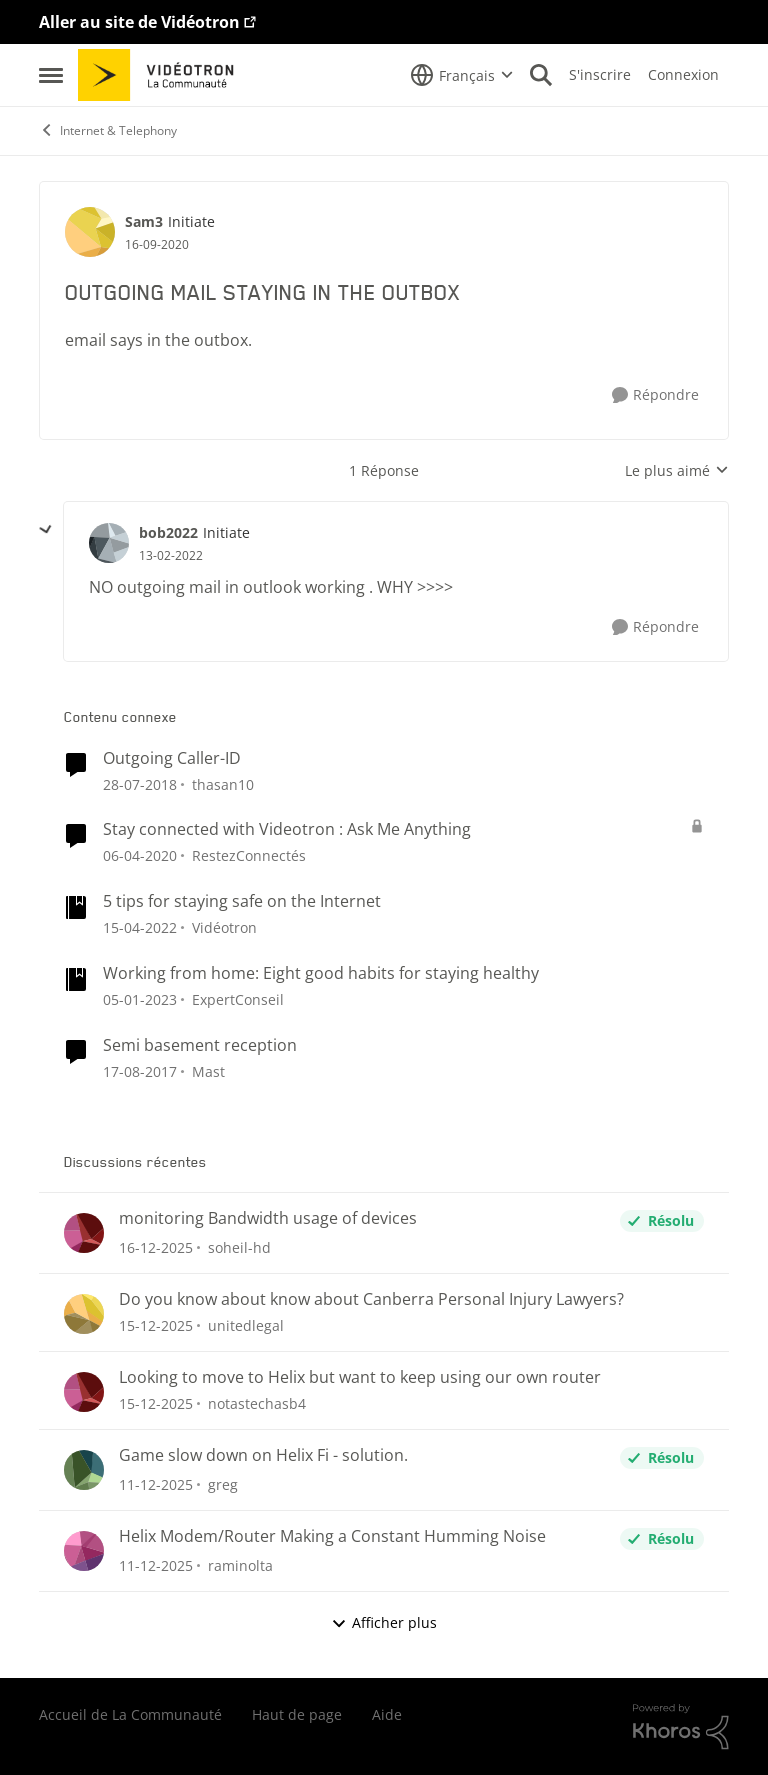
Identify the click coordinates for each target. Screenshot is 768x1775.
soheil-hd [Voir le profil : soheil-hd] (239, 1247)
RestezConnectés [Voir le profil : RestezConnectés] (249, 855)
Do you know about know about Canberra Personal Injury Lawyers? (371, 1299)
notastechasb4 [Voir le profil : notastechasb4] (257, 1403)
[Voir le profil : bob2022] (109, 543)
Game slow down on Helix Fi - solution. (263, 1455)
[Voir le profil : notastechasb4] (84, 1392)
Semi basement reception (200, 1045)
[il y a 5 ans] (140, 927)
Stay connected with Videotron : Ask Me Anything (287, 829)
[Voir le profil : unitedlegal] (84, 1314)
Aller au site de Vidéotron (139, 22)
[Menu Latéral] (51, 75)
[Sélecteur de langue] (462, 75)
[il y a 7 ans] (140, 855)
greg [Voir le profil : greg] (223, 1484)
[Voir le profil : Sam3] (90, 232)
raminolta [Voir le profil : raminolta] (240, 1565)
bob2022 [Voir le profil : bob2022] (168, 532)
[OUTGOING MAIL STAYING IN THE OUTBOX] (171, 556)
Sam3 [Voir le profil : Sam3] (144, 221)
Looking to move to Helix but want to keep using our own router (360, 1377)
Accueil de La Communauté (130, 1714)
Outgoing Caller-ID (172, 758)
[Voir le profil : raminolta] (84, 1551)
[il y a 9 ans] (140, 1071)
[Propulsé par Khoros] (681, 1727)
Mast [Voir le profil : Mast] (208, 1071)
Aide (387, 1714)
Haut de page (297, 1714)
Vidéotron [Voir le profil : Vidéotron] (224, 927)
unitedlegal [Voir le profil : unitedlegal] (246, 1325)
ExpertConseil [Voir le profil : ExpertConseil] (238, 999)
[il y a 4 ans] (140, 999)
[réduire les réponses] (46, 530)
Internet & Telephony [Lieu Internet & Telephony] (108, 130)
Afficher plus (384, 1622)
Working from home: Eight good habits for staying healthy (321, 973)
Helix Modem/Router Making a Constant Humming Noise (332, 1536)
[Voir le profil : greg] (84, 1470)
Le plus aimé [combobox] (677, 471)
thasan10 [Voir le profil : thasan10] (223, 783)
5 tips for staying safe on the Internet (242, 901)
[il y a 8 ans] (140, 783)
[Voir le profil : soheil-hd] (84, 1233)
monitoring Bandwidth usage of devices (268, 1218)
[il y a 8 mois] (156, 1247)
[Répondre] (655, 395)
